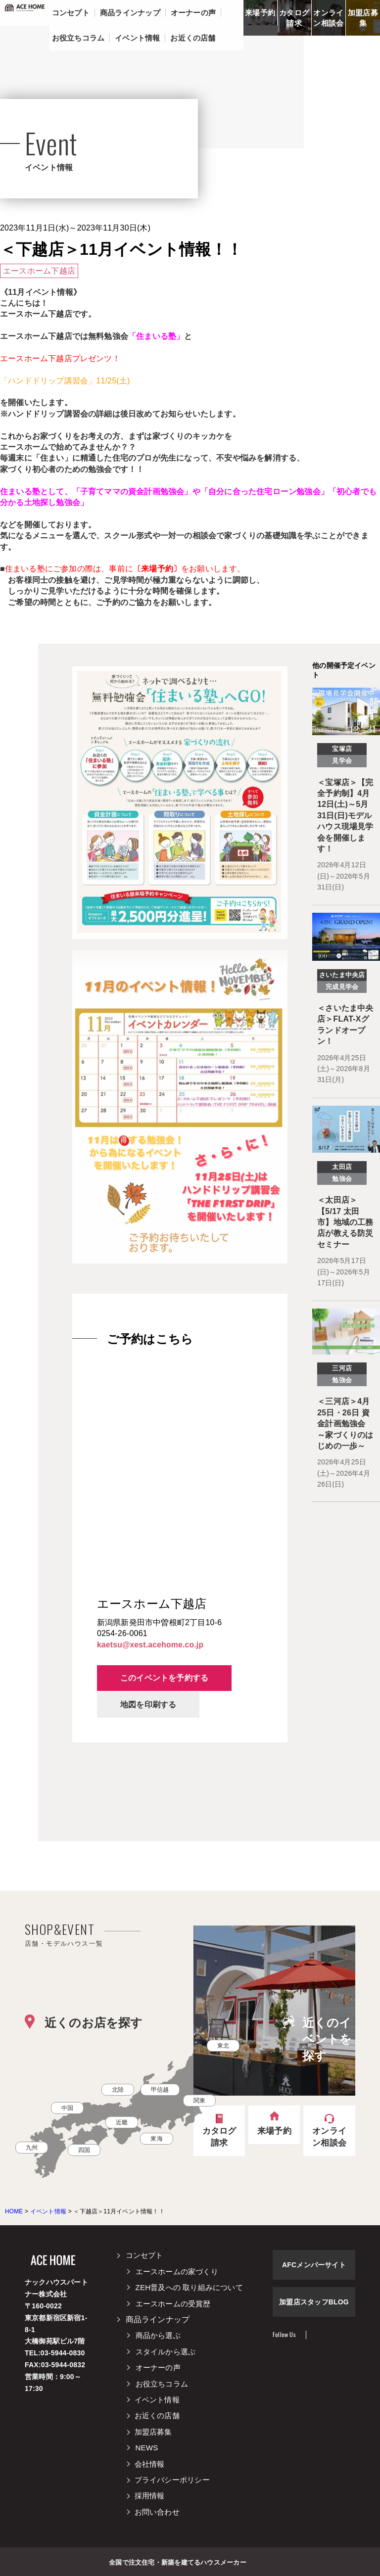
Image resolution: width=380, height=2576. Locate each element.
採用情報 (151, 2495)
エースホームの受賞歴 (173, 2303)
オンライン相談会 (328, 17)
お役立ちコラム (162, 2383)
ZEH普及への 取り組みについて (189, 2287)
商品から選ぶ (158, 2335)
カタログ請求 (294, 17)
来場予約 (260, 12)
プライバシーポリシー (173, 2479)
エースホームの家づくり (177, 2271)
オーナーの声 (158, 2367)
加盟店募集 (363, 17)
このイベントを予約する (166, 1678)
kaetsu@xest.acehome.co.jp (151, 1644)
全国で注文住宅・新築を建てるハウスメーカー (177, 2561)
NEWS (147, 2447)
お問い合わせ (158, 2511)
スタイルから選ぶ (166, 2351)
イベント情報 (158, 2399)
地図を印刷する (150, 1704)
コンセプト (144, 2255)
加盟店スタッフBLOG (314, 2302)
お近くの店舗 (158, 2415)
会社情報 (151, 2463)
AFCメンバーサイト (314, 2265)
